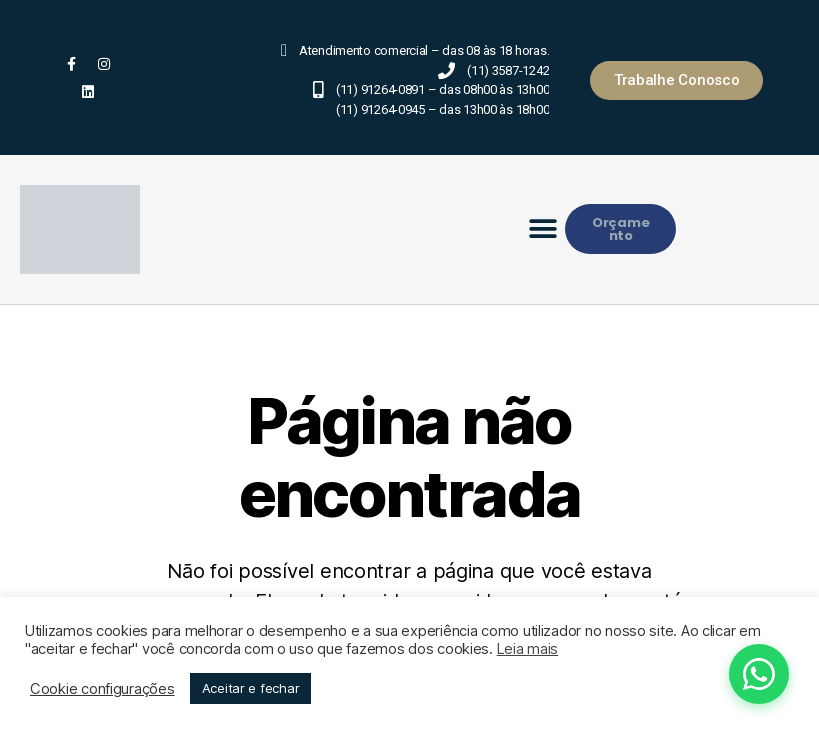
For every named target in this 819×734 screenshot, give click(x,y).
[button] (543, 229)
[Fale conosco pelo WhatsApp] (694, 674)
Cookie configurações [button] (102, 689)
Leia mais (528, 649)
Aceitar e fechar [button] (251, 688)
